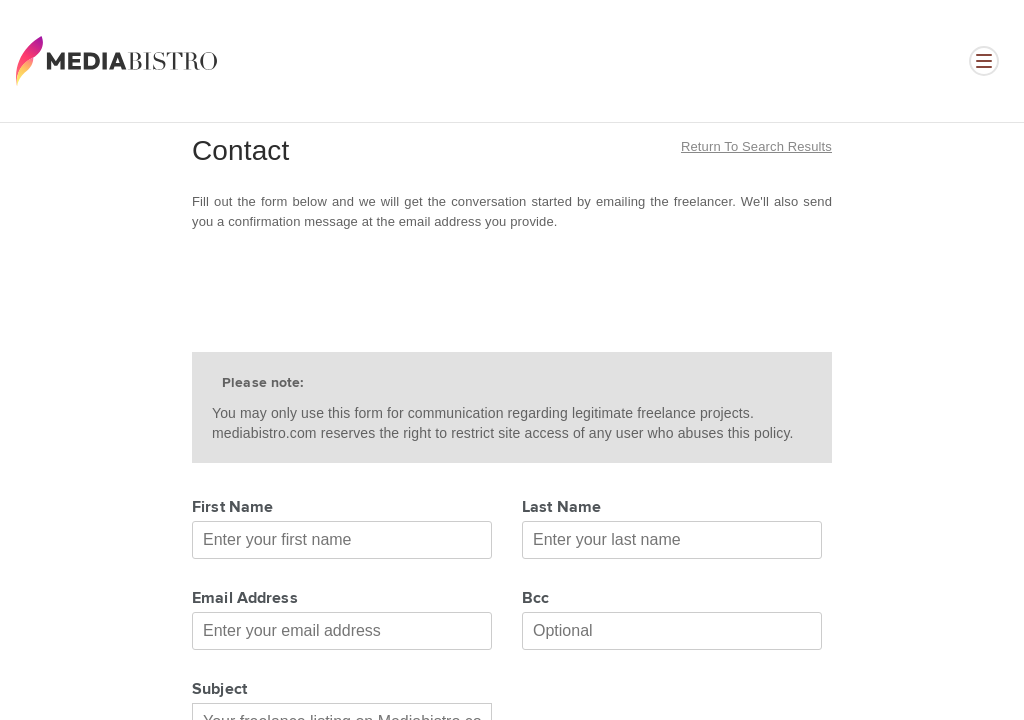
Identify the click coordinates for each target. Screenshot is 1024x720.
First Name (232, 508)
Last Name (561, 508)
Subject (219, 690)
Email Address (245, 599)
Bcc (535, 599)
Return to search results (756, 146)
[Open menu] (984, 61)
